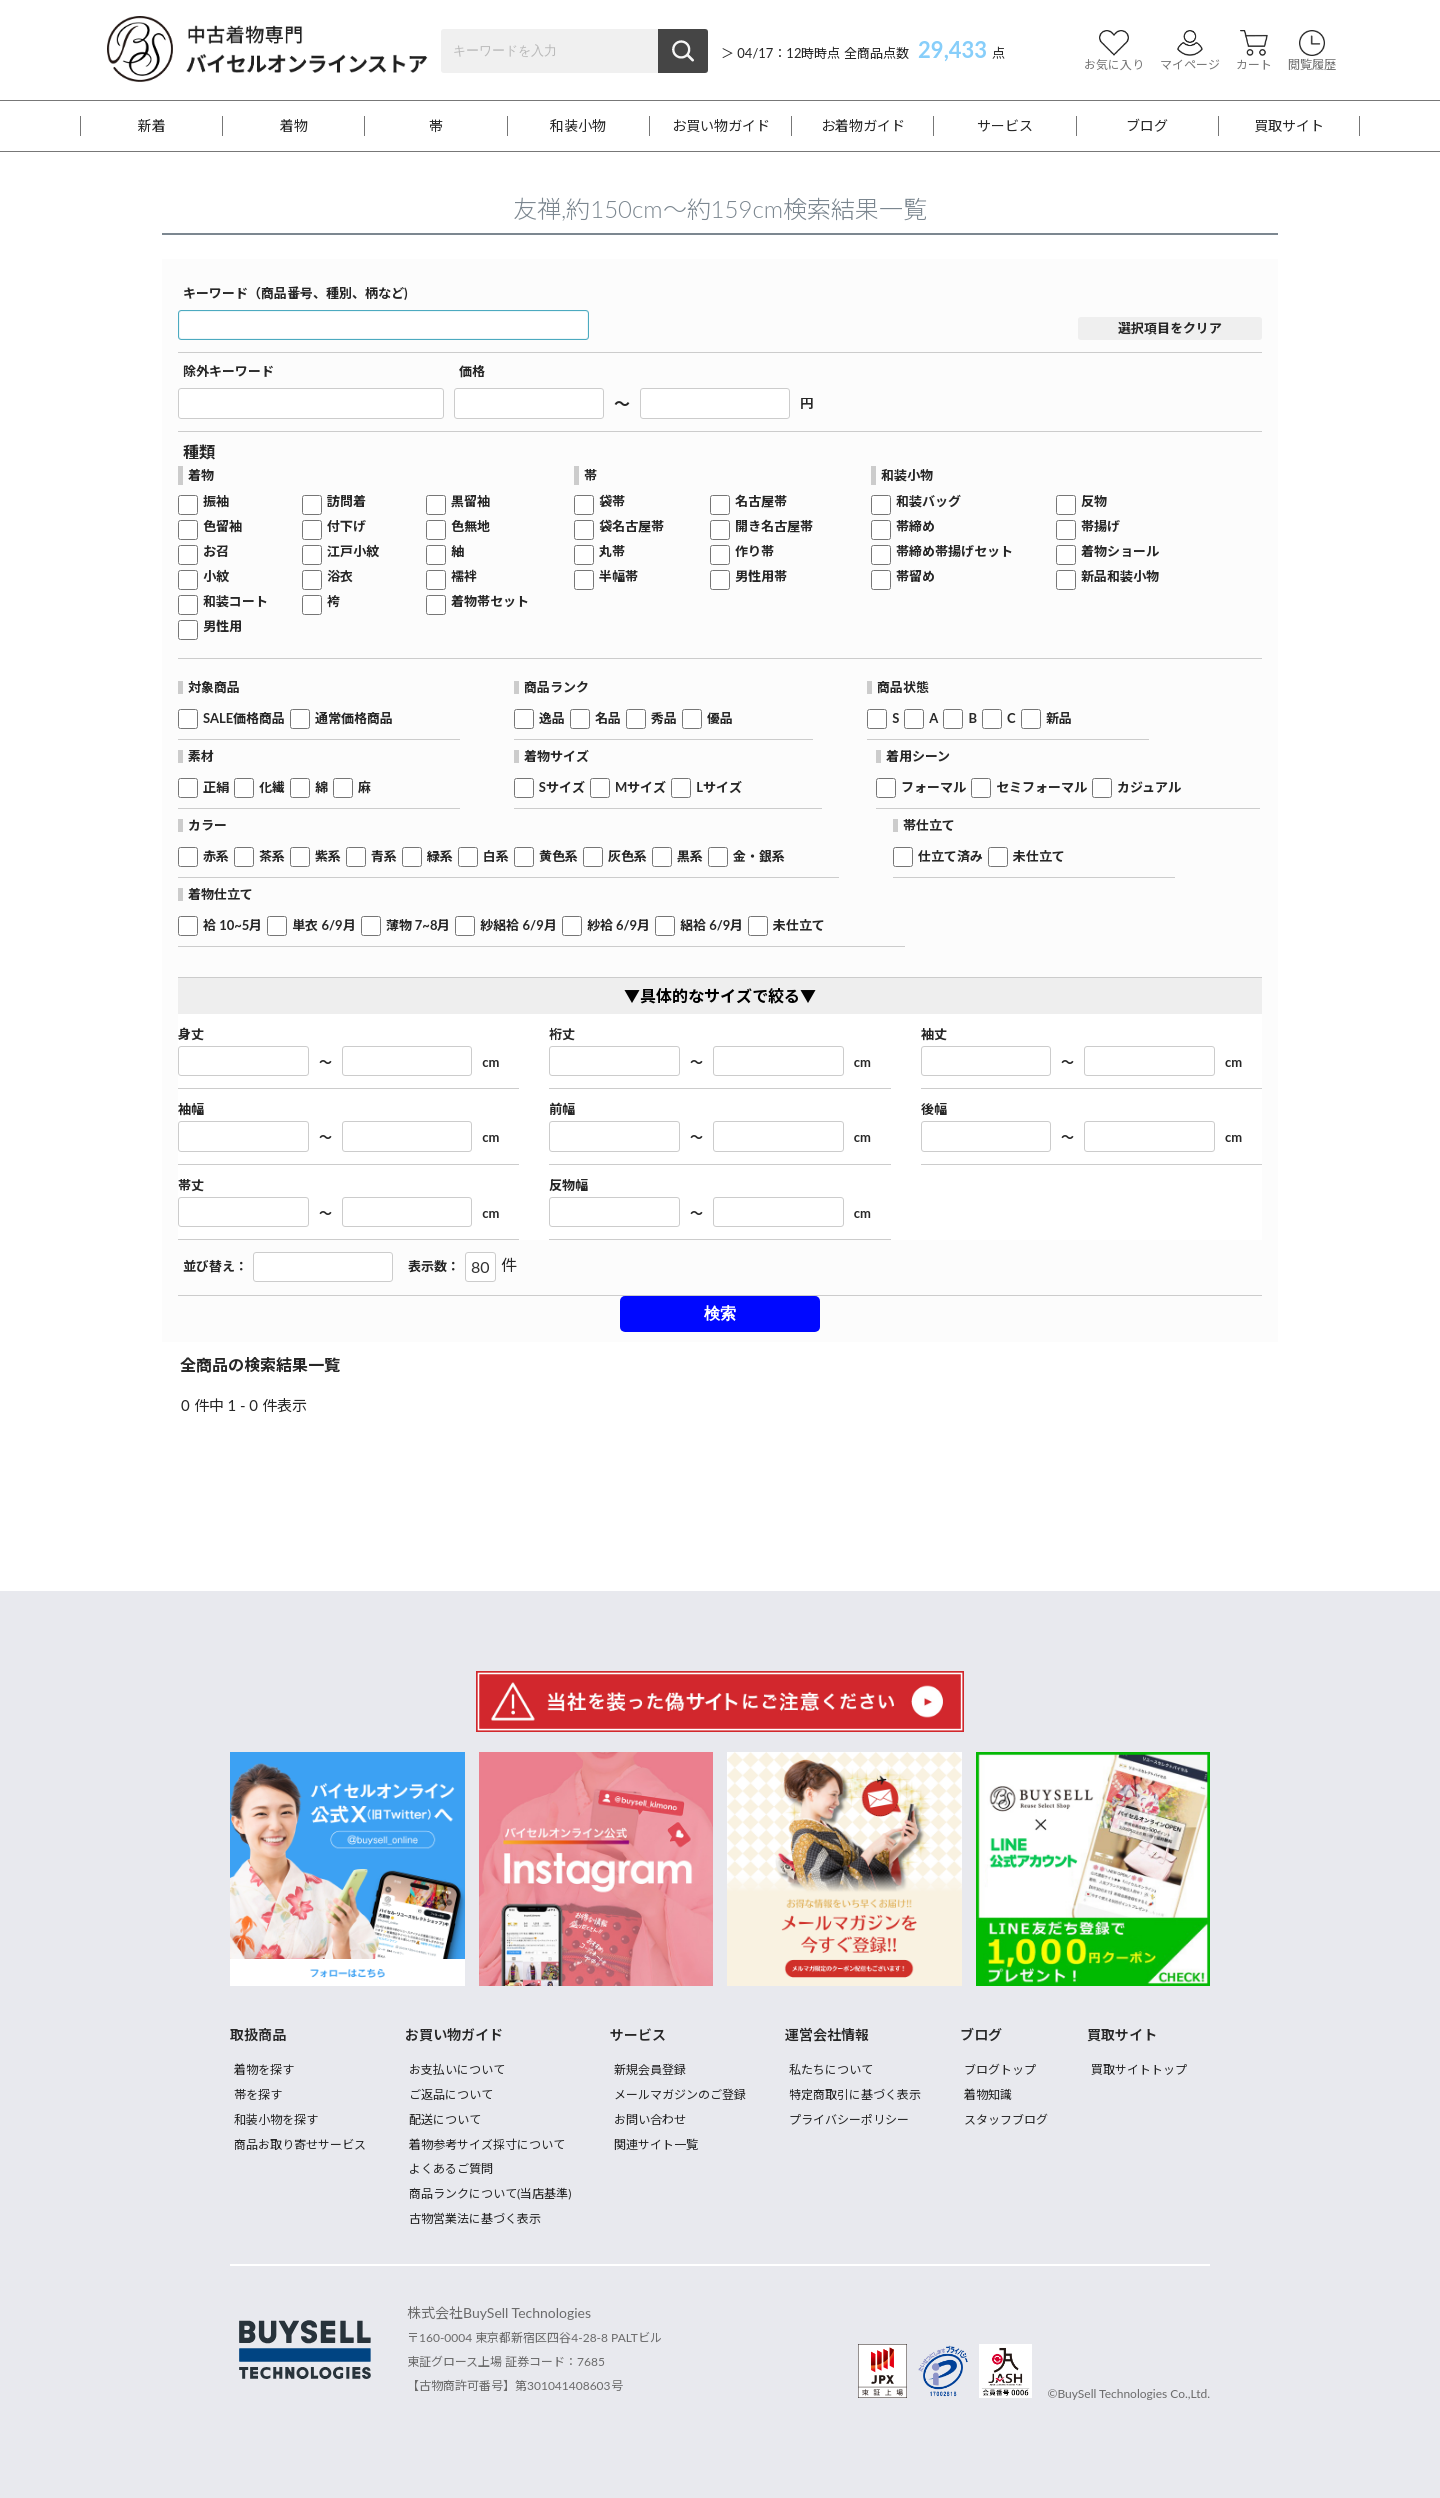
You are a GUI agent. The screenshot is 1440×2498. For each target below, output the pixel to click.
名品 (608, 718)
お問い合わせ (650, 2119)
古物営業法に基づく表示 (475, 2218)
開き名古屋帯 (774, 526)
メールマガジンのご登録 (680, 2094)
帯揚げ (1100, 526)
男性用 (222, 626)
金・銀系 (759, 856)
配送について (445, 2119)
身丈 (191, 1034)
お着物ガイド (863, 126)
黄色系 (558, 856)
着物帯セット (490, 601)
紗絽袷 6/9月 (518, 925)
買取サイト (1289, 126)
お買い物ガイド (721, 126)
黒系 (690, 856)
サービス (1005, 126)
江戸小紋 (353, 551)
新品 (1059, 718)
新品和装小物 (1120, 576)
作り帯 (754, 551)
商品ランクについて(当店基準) (490, 2193)
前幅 (562, 1109)
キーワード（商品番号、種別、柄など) (295, 293)
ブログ (1147, 126)
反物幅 (568, 1185)
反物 (1094, 501)
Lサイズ (719, 787)
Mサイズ (640, 787)
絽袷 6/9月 (711, 925)
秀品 (664, 718)
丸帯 (612, 551)
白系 (496, 856)
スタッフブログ (1006, 2119)
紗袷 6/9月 (618, 925)
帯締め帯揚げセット (954, 551)
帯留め (915, 576)
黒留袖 (470, 501)
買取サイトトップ (1139, 2069)
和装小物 (578, 126)
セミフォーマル (1041, 787)
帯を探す (258, 2094)
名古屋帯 (761, 501)
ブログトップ (1000, 2069)
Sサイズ (562, 787)
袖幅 (191, 1109)
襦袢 (464, 576)
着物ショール (1120, 551)
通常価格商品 (354, 718)
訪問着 (346, 501)
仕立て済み (950, 856)
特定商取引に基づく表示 (855, 2094)
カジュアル (1149, 787)
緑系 (440, 856)
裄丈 (562, 1034)
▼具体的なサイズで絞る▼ (720, 995)
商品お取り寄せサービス (300, 2144)
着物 (294, 126)
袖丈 (934, 1034)
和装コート (235, 601)
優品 (720, 718)
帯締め (915, 526)
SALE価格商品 (244, 718)
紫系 (328, 856)
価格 (472, 371)
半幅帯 (618, 576)
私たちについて (831, 2069)
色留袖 (222, 526)
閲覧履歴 (1312, 50)
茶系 (272, 856)
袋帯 (612, 501)
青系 (384, 856)
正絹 (216, 787)
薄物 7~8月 (418, 925)
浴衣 (340, 576)
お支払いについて (457, 2069)
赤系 (216, 856)
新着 (152, 126)
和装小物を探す (276, 2119)
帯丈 (191, 1185)
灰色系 (627, 856)
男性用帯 (761, 576)
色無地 (470, 526)
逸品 (552, 718)
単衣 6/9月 (323, 925)
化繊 (272, 787)
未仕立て (1039, 856)
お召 (216, 551)
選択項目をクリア (1170, 328)
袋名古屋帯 (631, 526)
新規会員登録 (650, 2069)
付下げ (346, 526)
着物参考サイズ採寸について (487, 2144)
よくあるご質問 (451, 2168)
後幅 (934, 1109)
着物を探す (264, 2069)
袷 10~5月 (232, 925)
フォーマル (933, 787)
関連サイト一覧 (656, 2144)
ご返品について (451, 2094)
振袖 (216, 501)
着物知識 (988, 2094)
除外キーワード (228, 371)
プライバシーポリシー (849, 2119)
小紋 (216, 576)
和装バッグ (928, 501)
